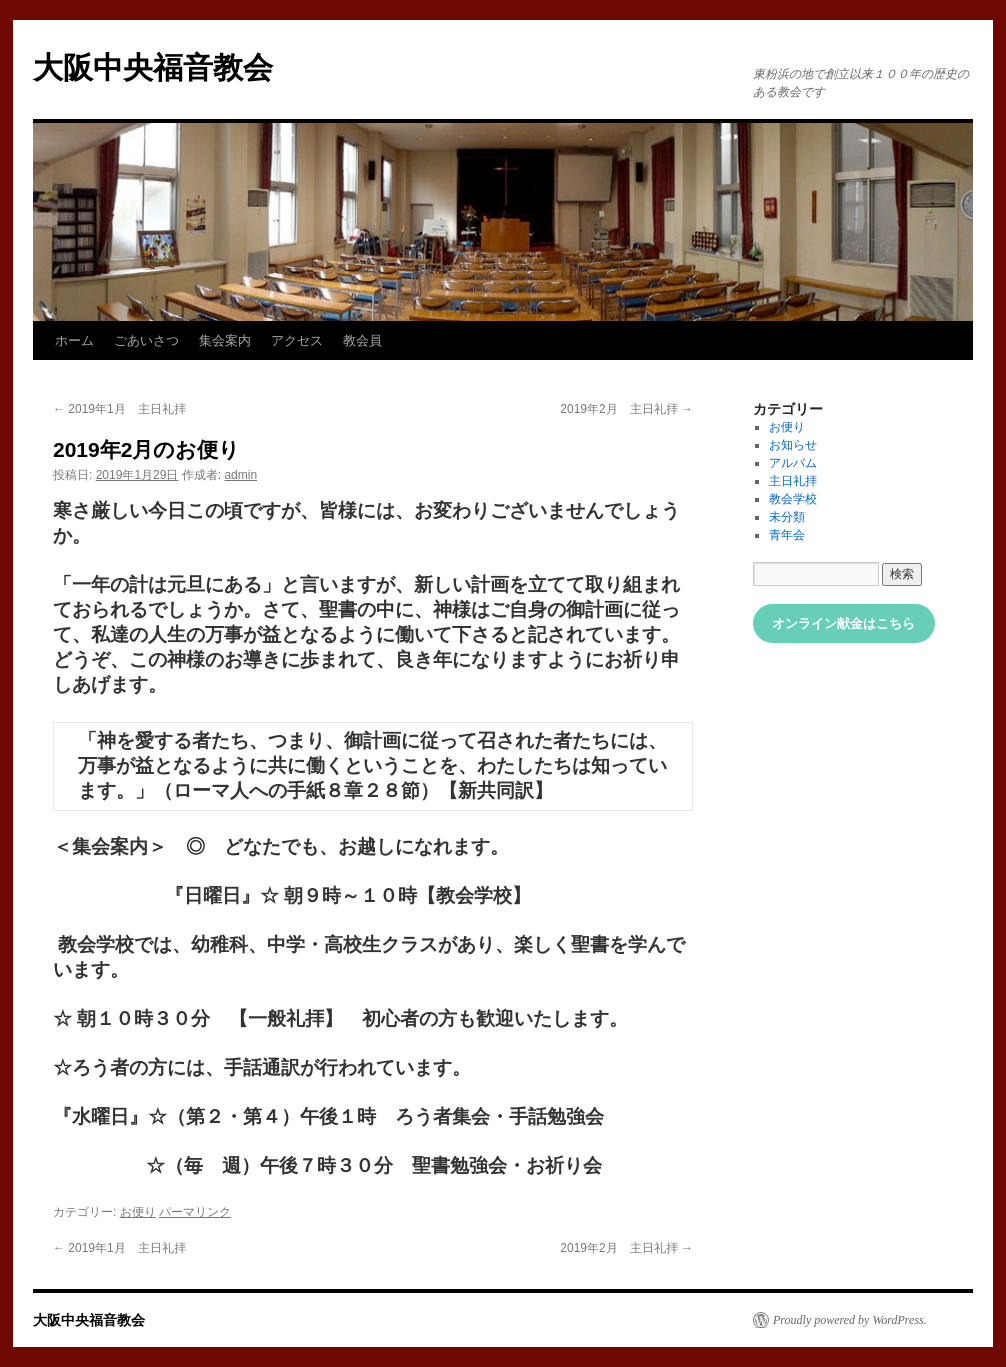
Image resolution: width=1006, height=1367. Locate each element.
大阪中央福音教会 (153, 67)
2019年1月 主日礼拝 (119, 409)
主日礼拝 (793, 481)
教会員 (362, 340)
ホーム (74, 340)
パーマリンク (195, 1212)
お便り (138, 1212)
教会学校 (793, 499)
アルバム (793, 463)
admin (240, 475)
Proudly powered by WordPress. (850, 1320)
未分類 (787, 517)
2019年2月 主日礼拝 (626, 409)
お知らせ (793, 445)
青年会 (787, 535)
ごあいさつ (146, 340)
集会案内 (225, 340)
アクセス (297, 340)
